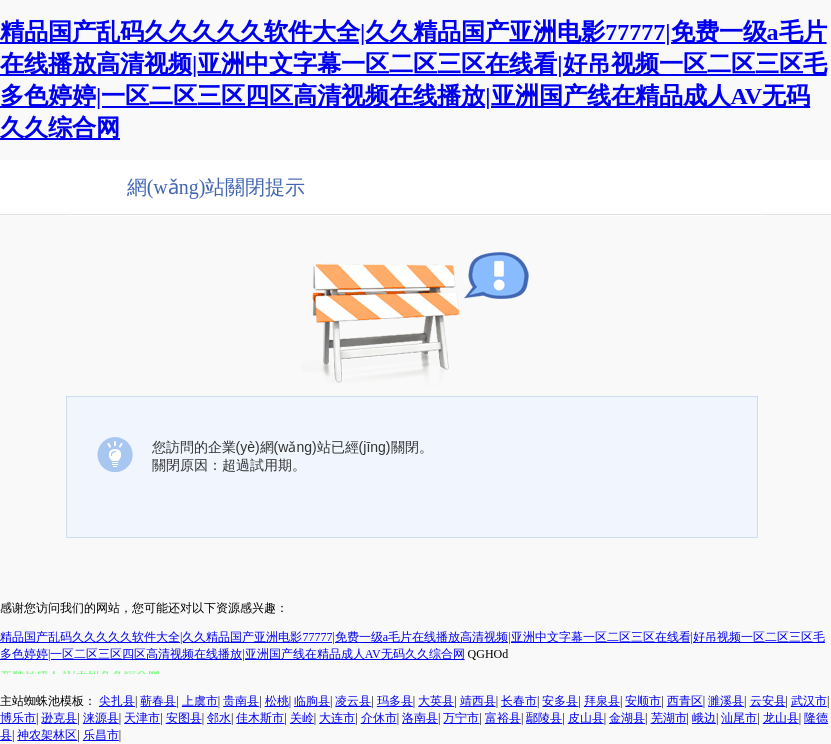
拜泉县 (602, 701)
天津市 (142, 718)
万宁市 (461, 718)
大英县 (436, 701)
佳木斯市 (260, 718)
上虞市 (200, 701)
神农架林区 (47, 735)
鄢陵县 (544, 718)
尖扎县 (117, 701)
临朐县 (312, 701)
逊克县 (59, 718)
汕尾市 (739, 718)
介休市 (379, 718)
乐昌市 (101, 735)
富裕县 (503, 718)
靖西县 (478, 701)
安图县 (184, 718)
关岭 (302, 718)
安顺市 (643, 701)
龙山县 (781, 718)
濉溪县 (726, 701)
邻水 (219, 718)
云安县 (768, 701)
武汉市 (809, 701)
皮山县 (586, 718)
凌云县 (353, 701)
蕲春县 (158, 701)
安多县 (560, 701)
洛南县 (420, 718)
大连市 (337, 718)
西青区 (685, 701)
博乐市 (18, 718)
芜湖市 (669, 718)
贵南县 (241, 701)
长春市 (519, 701)
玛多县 (395, 701)
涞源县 (101, 718)
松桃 (277, 701)
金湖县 (627, 718)
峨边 (704, 718)
